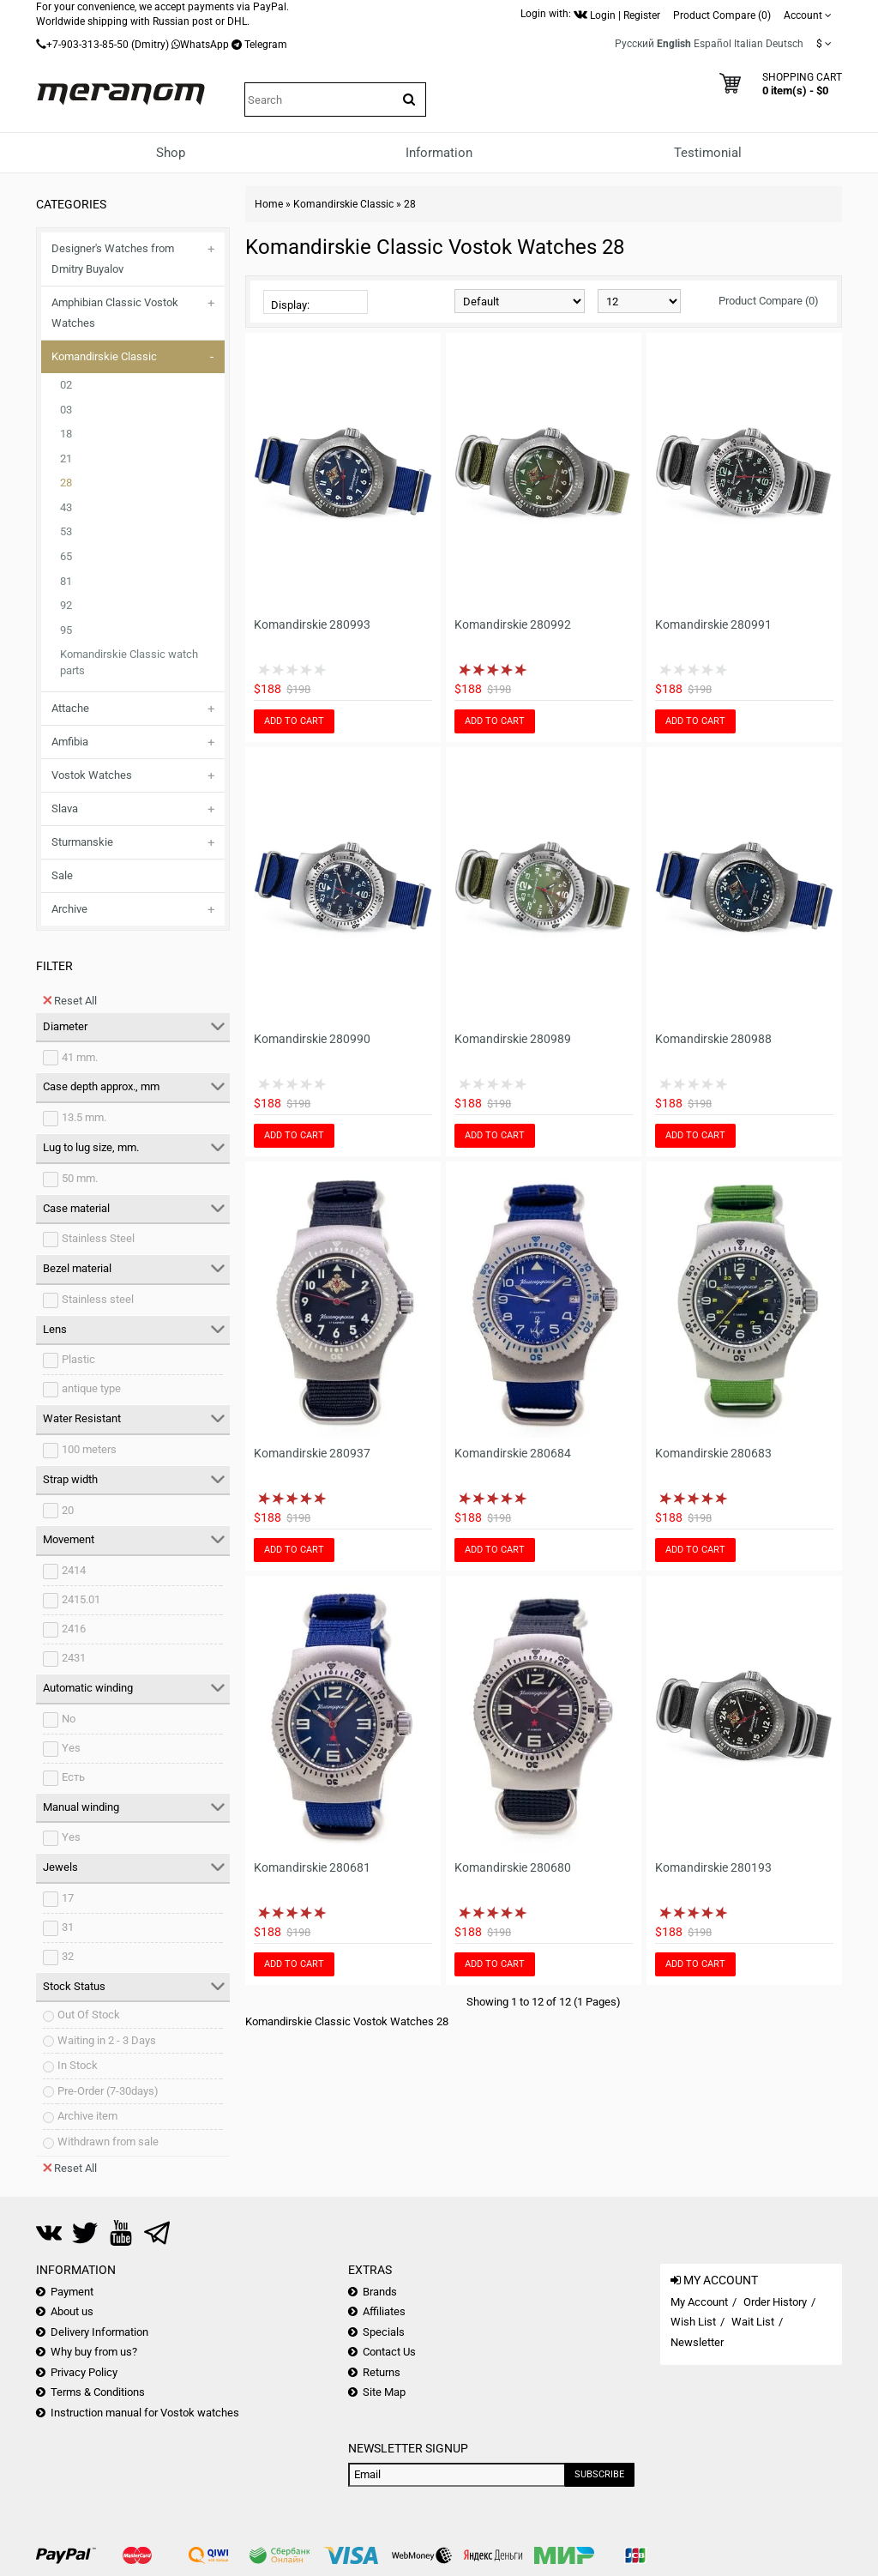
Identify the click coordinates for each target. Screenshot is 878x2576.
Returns (381, 2372)
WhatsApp (204, 45)
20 (68, 1510)
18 (66, 433)
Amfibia (69, 741)
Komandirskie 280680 (512, 1867)
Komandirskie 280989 (512, 1039)
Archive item (87, 2115)
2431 (74, 1657)
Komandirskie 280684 (512, 1453)
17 (68, 1897)
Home (269, 204)
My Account (699, 2301)
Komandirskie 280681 (312, 1867)
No (68, 1718)
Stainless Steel (98, 1238)
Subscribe (599, 2474)
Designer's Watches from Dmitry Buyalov (112, 258)
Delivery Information (99, 2332)
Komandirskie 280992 (512, 624)
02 (66, 384)
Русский (634, 44)
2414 (74, 1570)
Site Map (384, 2392)
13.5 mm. (84, 1117)
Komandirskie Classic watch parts (129, 662)
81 (66, 581)
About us (72, 2311)
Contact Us (389, 2351)
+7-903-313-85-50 (87, 45)
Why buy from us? (94, 2351)
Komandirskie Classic (104, 356)
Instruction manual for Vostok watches (145, 2412)
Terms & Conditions (98, 2392)
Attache (70, 708)
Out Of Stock (88, 2014)
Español (712, 44)
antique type (91, 1388)
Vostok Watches (91, 775)
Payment (72, 2291)
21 (66, 458)
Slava (64, 808)
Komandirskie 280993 (312, 624)
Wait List (752, 2321)
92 (66, 605)
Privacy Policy (84, 2372)
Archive (69, 908)
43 (66, 507)
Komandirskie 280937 (312, 1453)
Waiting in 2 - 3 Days (106, 2040)
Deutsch (784, 44)
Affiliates (384, 2311)
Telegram (265, 45)
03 (66, 409)
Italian (748, 44)
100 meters (89, 1449)
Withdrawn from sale (108, 2141)
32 (68, 1956)
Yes (71, 1747)
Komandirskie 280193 (713, 1867)
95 (66, 630)
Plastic (78, 1359)
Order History (775, 2301)
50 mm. (80, 1178)
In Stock (77, 2065)
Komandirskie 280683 (713, 1453)
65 (66, 556)
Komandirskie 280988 (713, 1039)
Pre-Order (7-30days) (108, 2090)
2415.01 (81, 1599)
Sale (62, 875)
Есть (73, 1777)
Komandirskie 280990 (312, 1039)
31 (68, 1927)
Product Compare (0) (769, 300)
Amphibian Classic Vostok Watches (114, 312)
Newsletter (697, 2342)
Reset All (70, 1000)
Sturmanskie (82, 842)
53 (66, 531)
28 (66, 482)
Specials (384, 2332)
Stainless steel (98, 1299)
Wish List (693, 2321)
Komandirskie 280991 (713, 624)
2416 (74, 1628)
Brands (380, 2291)
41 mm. (80, 1057)
